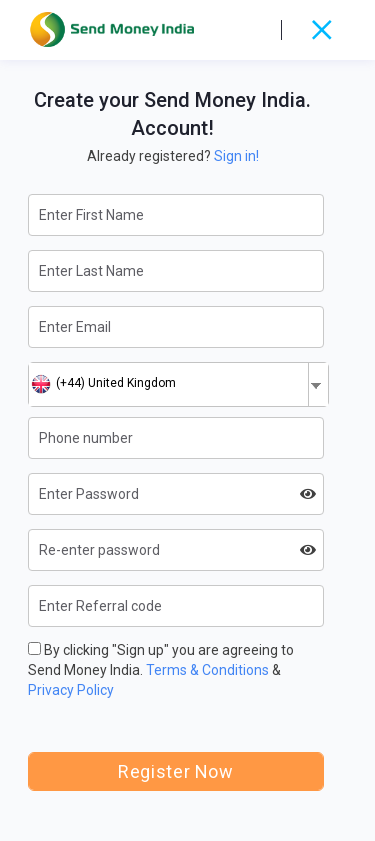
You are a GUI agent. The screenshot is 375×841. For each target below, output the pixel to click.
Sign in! (236, 156)
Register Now (175, 771)
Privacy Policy (71, 690)
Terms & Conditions (207, 670)
